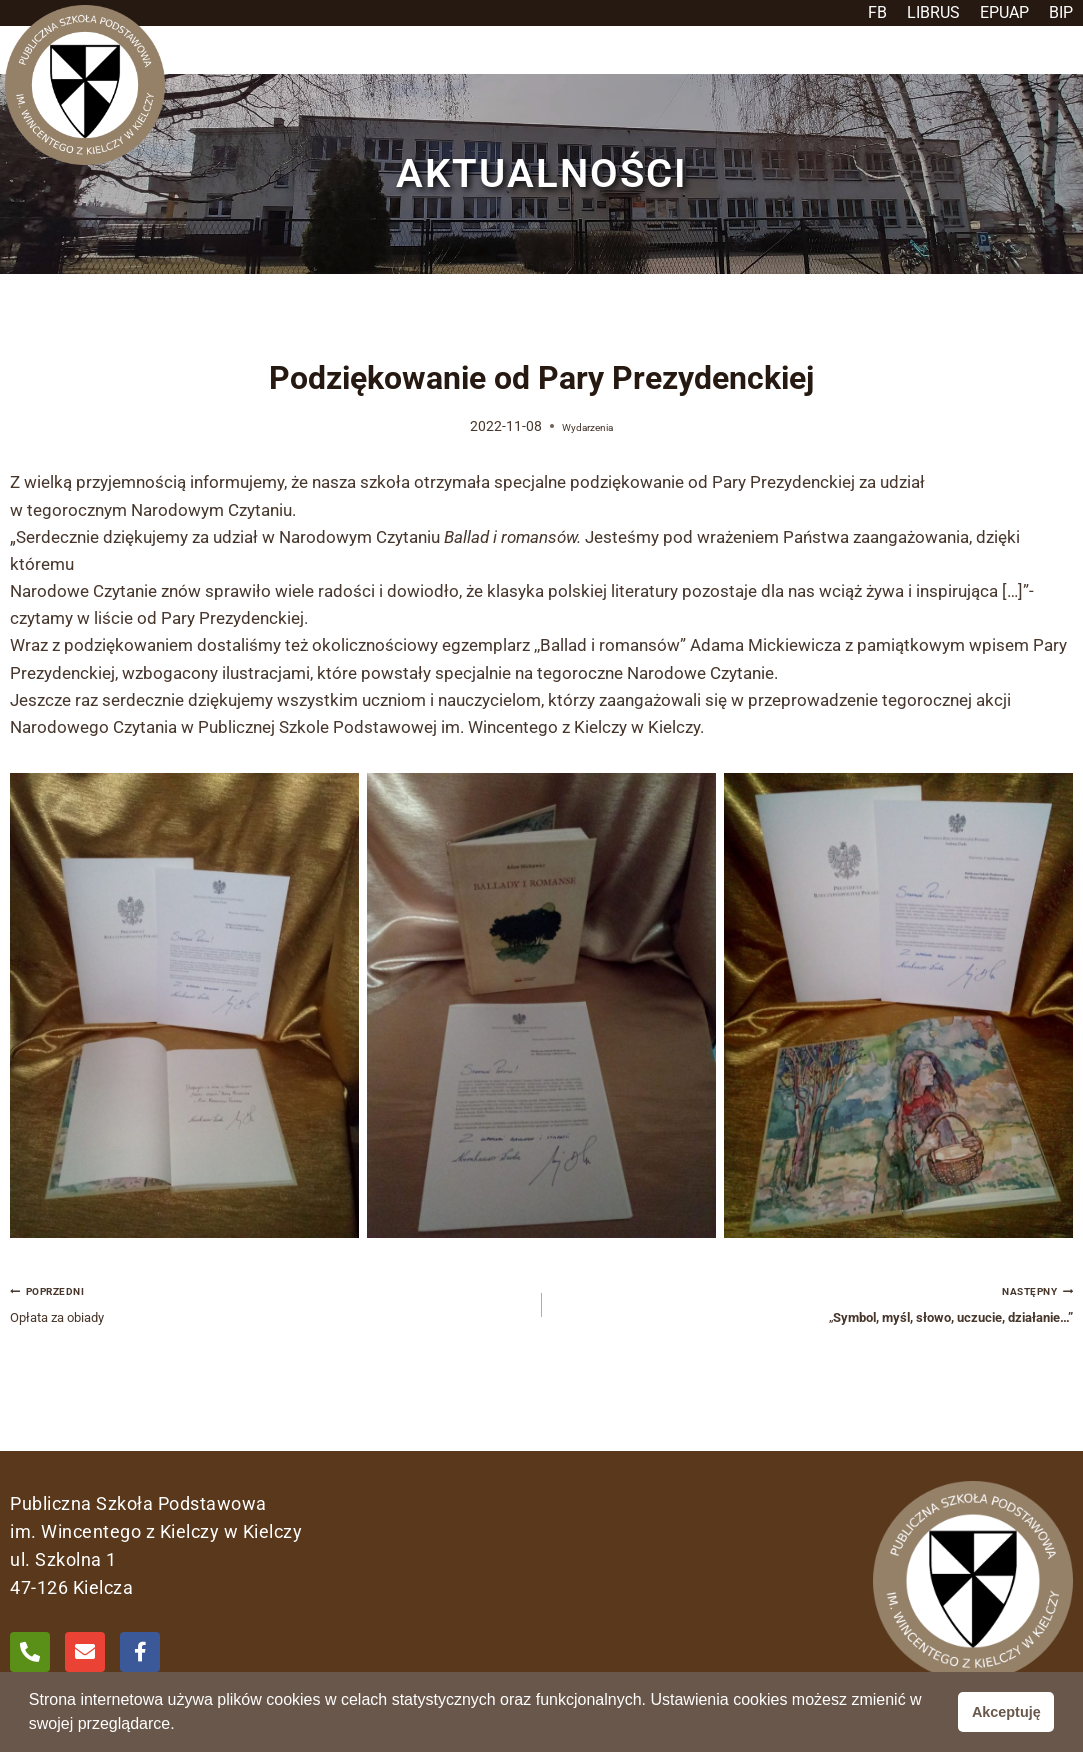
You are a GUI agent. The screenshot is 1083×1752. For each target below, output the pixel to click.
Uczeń (524, 63)
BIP (1061, 12)
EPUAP (1004, 12)
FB (877, 12)
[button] (439, 64)
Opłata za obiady (267, 1338)
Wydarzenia (587, 454)
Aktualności (626, 63)
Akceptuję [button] (1006, 1712)
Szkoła (439, 63)
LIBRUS (933, 12)
